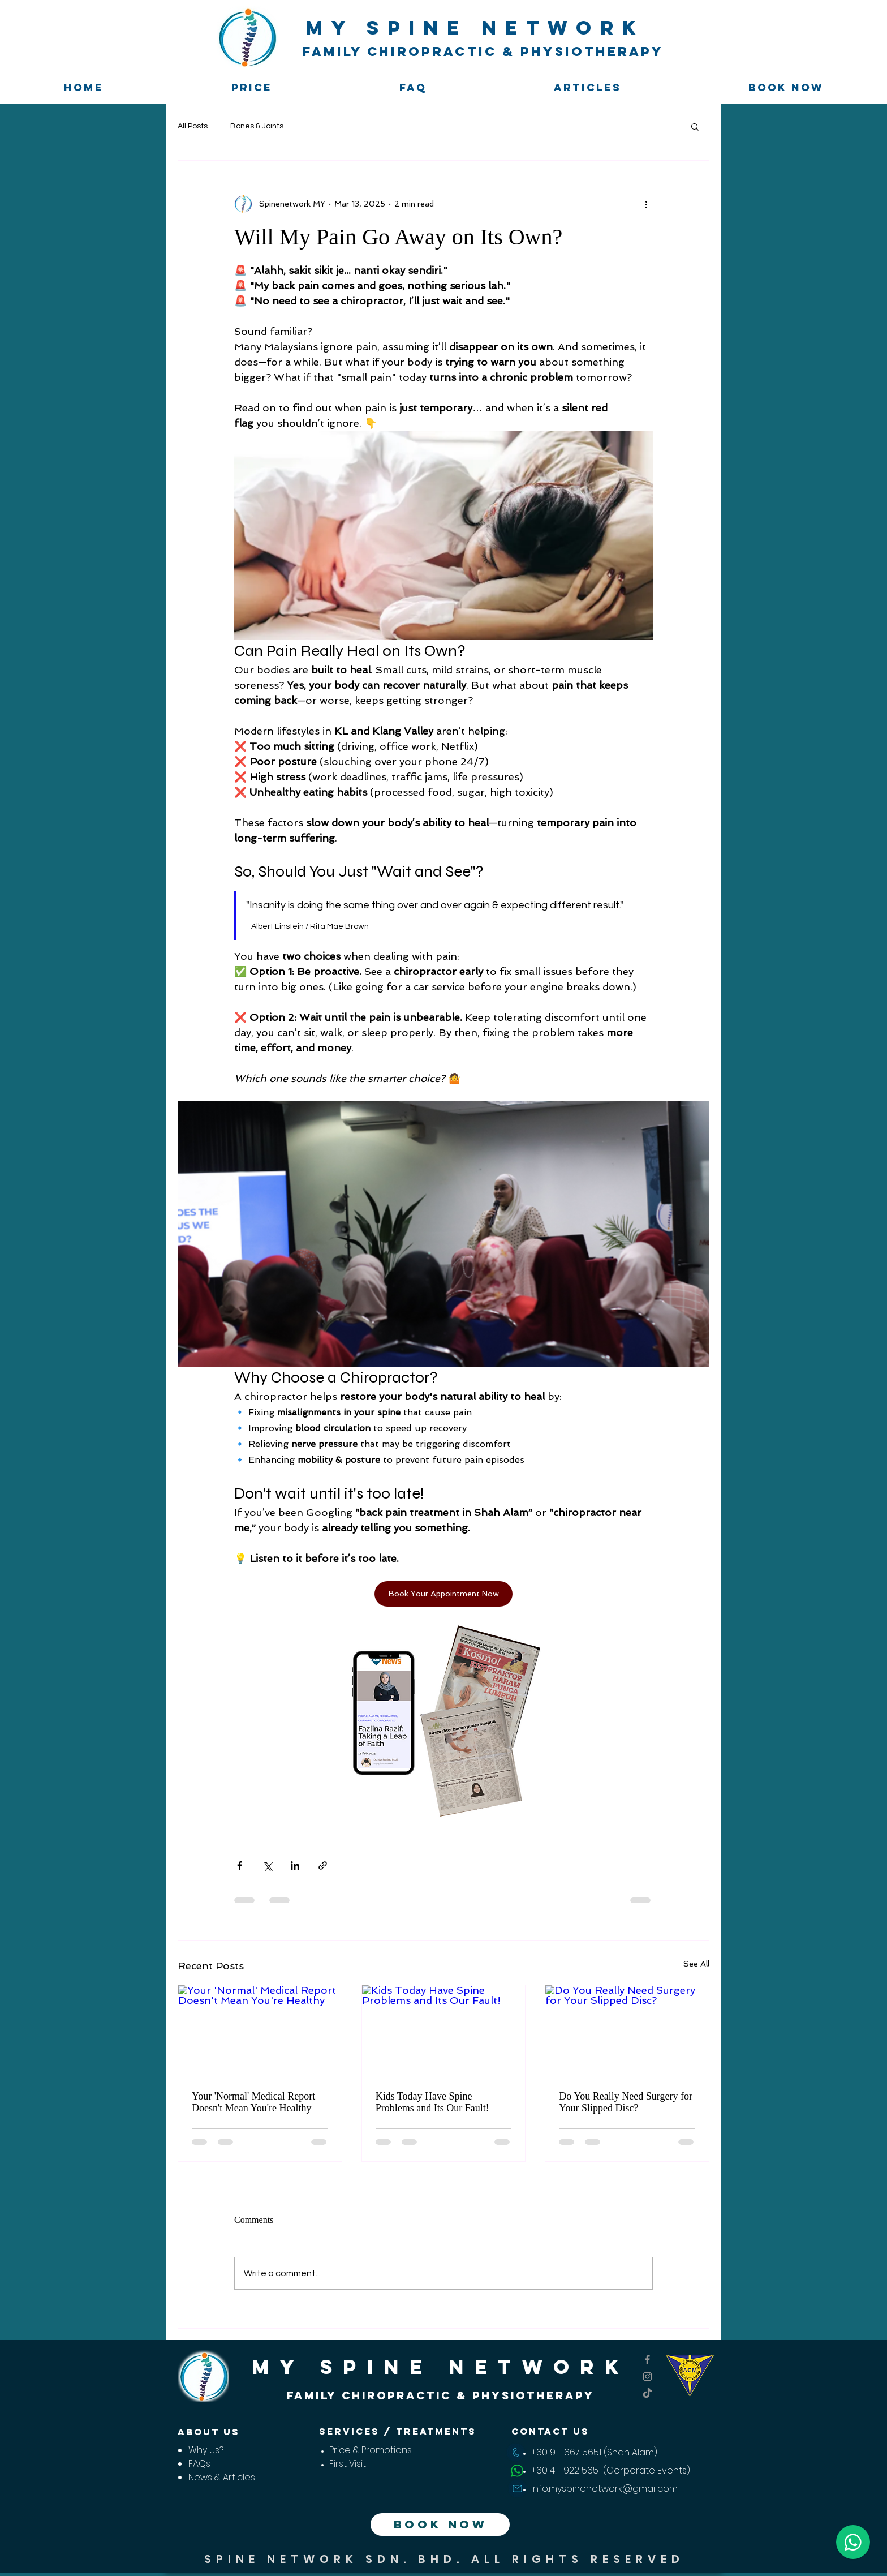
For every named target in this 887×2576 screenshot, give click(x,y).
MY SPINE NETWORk (474, 27)
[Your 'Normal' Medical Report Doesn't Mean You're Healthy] (260, 2031)
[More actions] (646, 204)
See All (696, 1963)
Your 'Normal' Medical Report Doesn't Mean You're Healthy (253, 2102)
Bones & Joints (256, 126)
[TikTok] (647, 2393)
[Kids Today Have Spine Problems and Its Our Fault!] (444, 2031)
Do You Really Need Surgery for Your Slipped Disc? (625, 2102)
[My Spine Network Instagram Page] (647, 2376)
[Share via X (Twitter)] (267, 1865)
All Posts (193, 126)
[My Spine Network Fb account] (647, 2359)
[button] (695, 126)
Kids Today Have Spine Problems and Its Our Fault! (432, 2102)
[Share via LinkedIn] (295, 1865)
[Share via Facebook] (239, 1865)
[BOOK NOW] (440, 2524)
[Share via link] (322, 1865)
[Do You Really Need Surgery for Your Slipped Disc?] (627, 2031)
